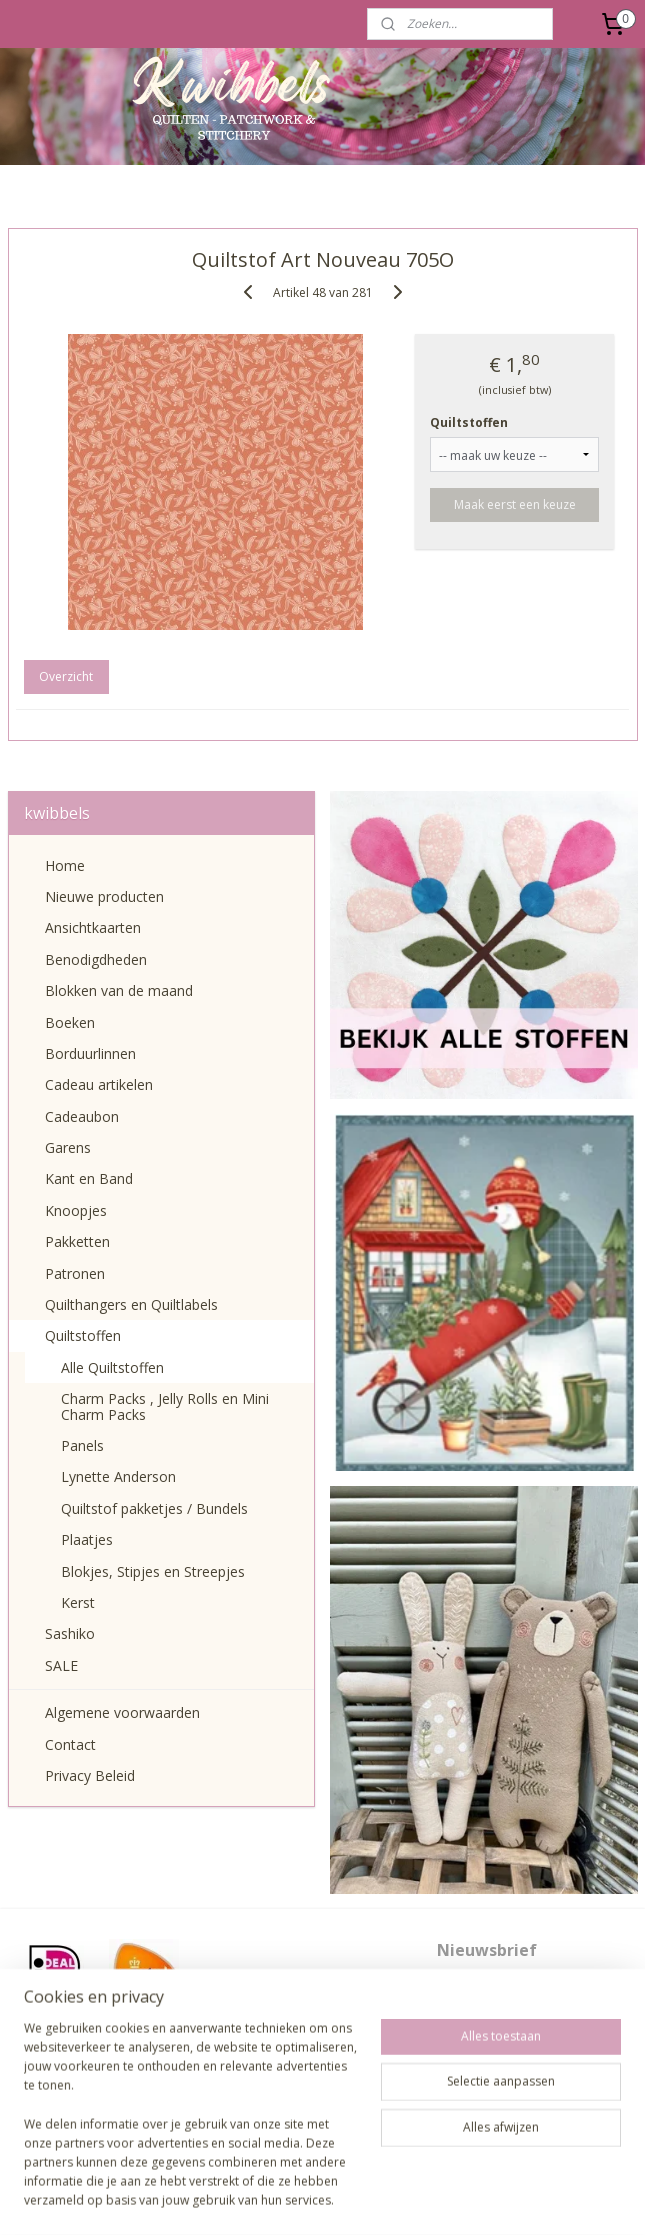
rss (275, 2198)
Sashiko (70, 1633)
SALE (61, 1665)
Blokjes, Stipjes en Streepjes (153, 1571)
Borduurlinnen (90, 1053)
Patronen (75, 1273)
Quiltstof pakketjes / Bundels (154, 1508)
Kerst (78, 1602)
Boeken (70, 1022)
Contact (70, 1744)
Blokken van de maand (119, 990)
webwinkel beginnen (352, 2198)
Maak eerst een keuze (515, 504)
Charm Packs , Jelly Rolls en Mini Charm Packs (165, 1406)
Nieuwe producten (104, 896)
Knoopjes (76, 1210)
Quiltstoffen (469, 422)
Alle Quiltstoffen (112, 1367)
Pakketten (77, 1241)
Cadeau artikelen (99, 1084)
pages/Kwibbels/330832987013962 (322, 2105)
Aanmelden (485, 2053)
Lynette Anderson (118, 1476)
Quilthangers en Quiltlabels (131, 1304)
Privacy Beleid (90, 1775)
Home (65, 865)
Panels (82, 1445)
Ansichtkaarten (93, 927)
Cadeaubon (82, 1116)
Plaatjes (87, 1539)
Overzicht (66, 676)
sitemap (233, 2198)
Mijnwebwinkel (526, 2198)
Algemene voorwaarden (122, 1712)
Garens (68, 1147)
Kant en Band (89, 1178)
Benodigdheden (96, 959)
